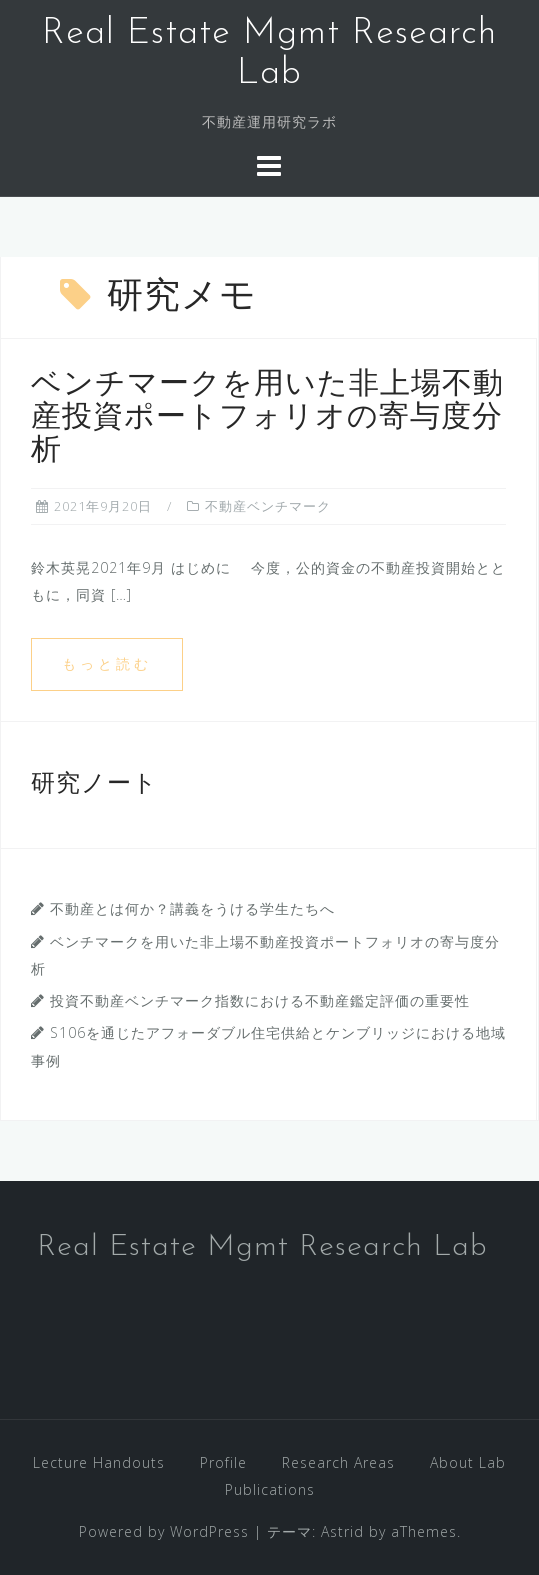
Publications (270, 1489)
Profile (223, 1462)
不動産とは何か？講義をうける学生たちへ (192, 908)
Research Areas (338, 1462)
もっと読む (107, 663)
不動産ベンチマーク (268, 506)
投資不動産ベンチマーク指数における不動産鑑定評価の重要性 (260, 1000)
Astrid (342, 1531)
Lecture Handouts (99, 1462)
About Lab (468, 1462)
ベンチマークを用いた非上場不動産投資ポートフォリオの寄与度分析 (267, 418)
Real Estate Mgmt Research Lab (262, 1247)
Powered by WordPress (164, 1531)
